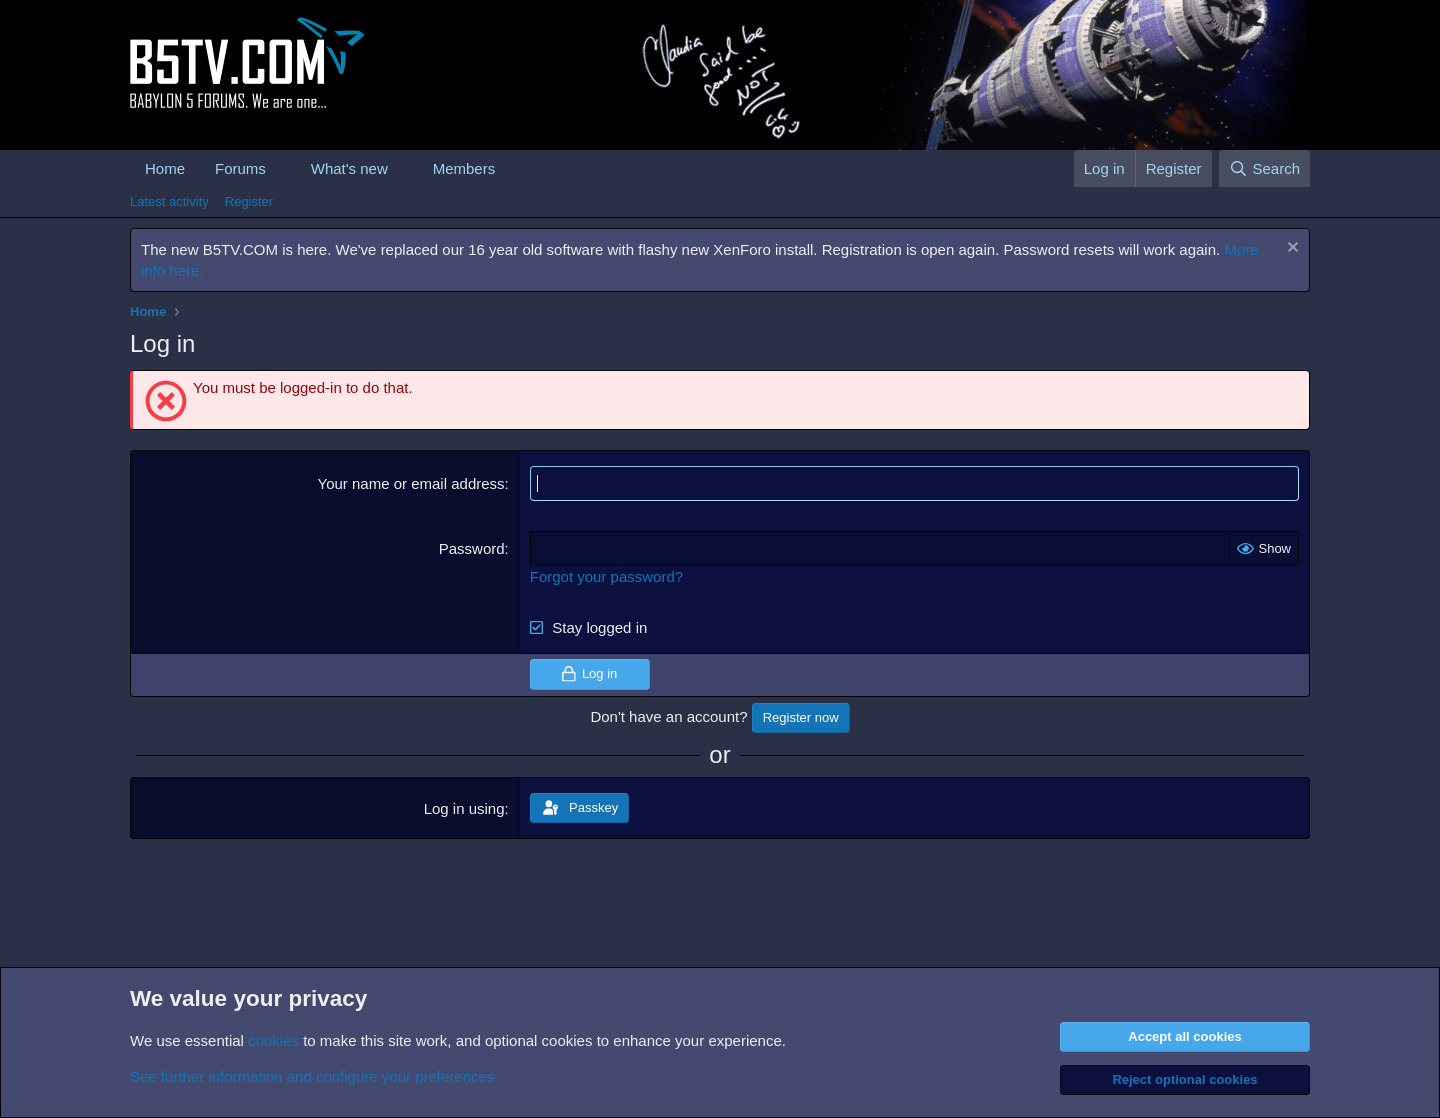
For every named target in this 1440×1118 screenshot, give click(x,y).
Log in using (464, 808)
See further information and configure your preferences (312, 1076)
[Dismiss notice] (1290, 249)
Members (464, 168)
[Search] (1264, 168)
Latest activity (169, 201)
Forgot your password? (606, 576)
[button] (282, 168)
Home (165, 168)
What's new (349, 168)
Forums (240, 168)
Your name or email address (411, 483)
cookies (273, 1040)
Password (472, 548)
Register (249, 201)
